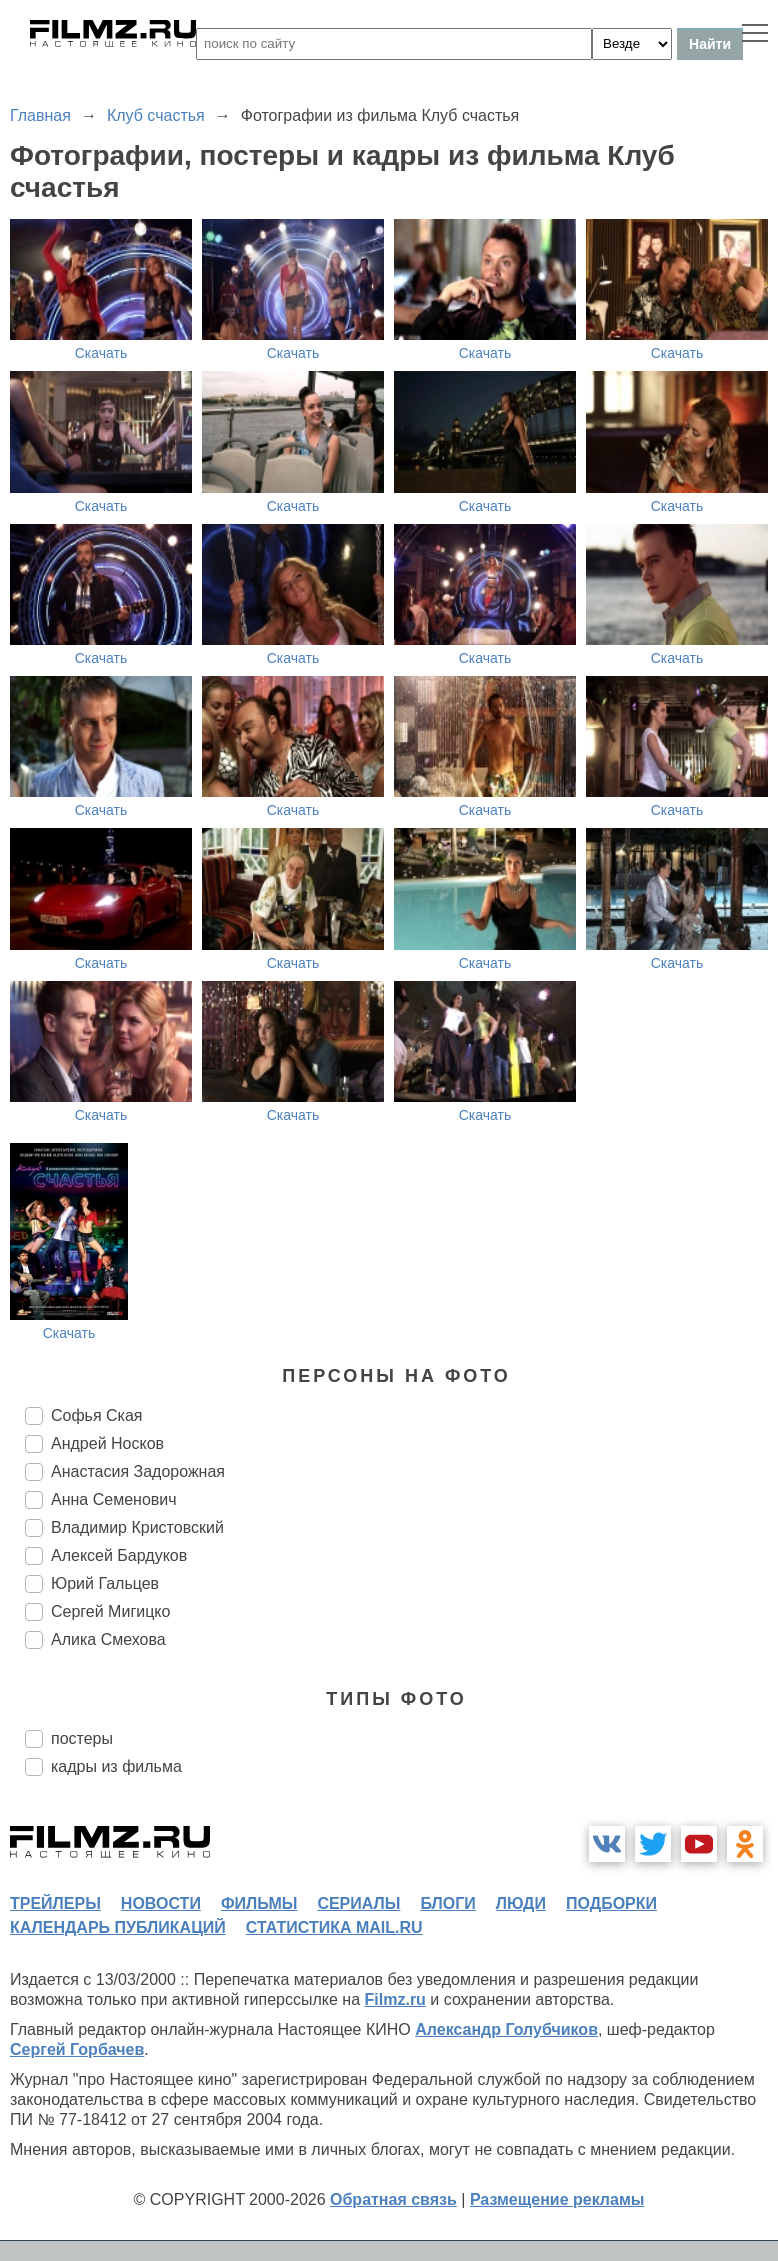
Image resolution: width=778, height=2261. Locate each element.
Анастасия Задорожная (138, 1471)
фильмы (259, 1903)
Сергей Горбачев (77, 2049)
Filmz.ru (395, 1999)
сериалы (358, 1903)
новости (161, 1903)
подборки (611, 1903)
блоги (447, 1903)
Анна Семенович (114, 1499)
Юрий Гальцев (105, 1583)
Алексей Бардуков (119, 1555)
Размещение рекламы (557, 2199)
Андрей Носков (107, 1443)
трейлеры (55, 1903)
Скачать (101, 353)
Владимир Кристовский (137, 1527)
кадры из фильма (116, 1766)
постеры (82, 1738)
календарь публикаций (118, 1927)
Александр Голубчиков (506, 2029)
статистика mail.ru (334, 1927)
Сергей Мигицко (110, 1611)
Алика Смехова (108, 1639)
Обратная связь (393, 2199)
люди (521, 1903)
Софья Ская (97, 1415)
